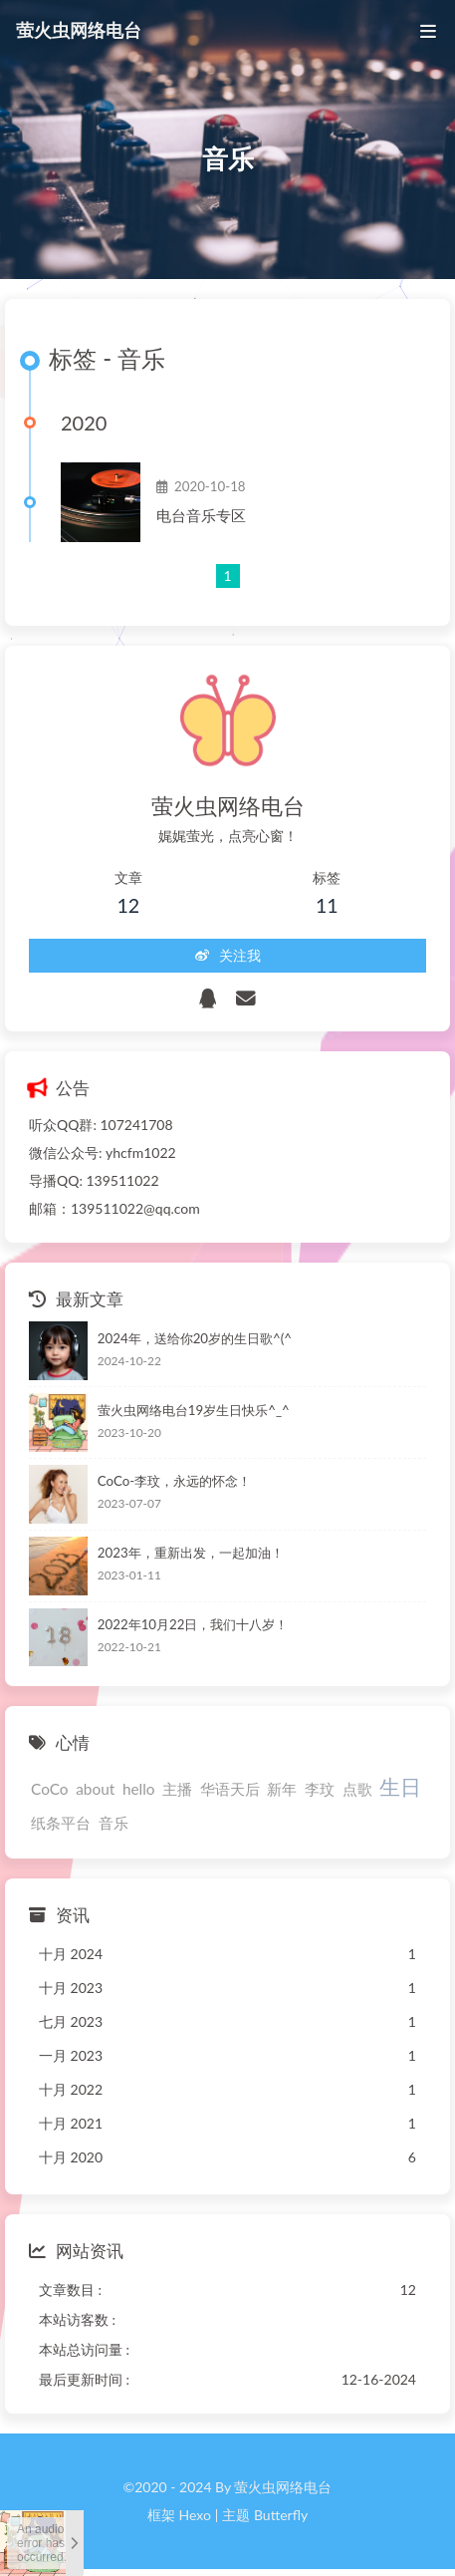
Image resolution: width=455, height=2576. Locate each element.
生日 (400, 1786)
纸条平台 (61, 1823)
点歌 (357, 1789)
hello (138, 1789)
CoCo (50, 1789)
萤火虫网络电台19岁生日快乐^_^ (194, 1410)
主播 (177, 1789)
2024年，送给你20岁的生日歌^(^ (195, 1338)
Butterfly (281, 2514)
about (95, 1789)
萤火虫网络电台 (78, 28)
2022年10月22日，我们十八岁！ (193, 1624)
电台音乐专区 (201, 515)
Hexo (194, 2514)
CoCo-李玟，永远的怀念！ (174, 1482)
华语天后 (230, 1789)
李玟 (320, 1789)
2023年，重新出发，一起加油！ (191, 1553)
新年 (282, 1789)
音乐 (113, 1823)
